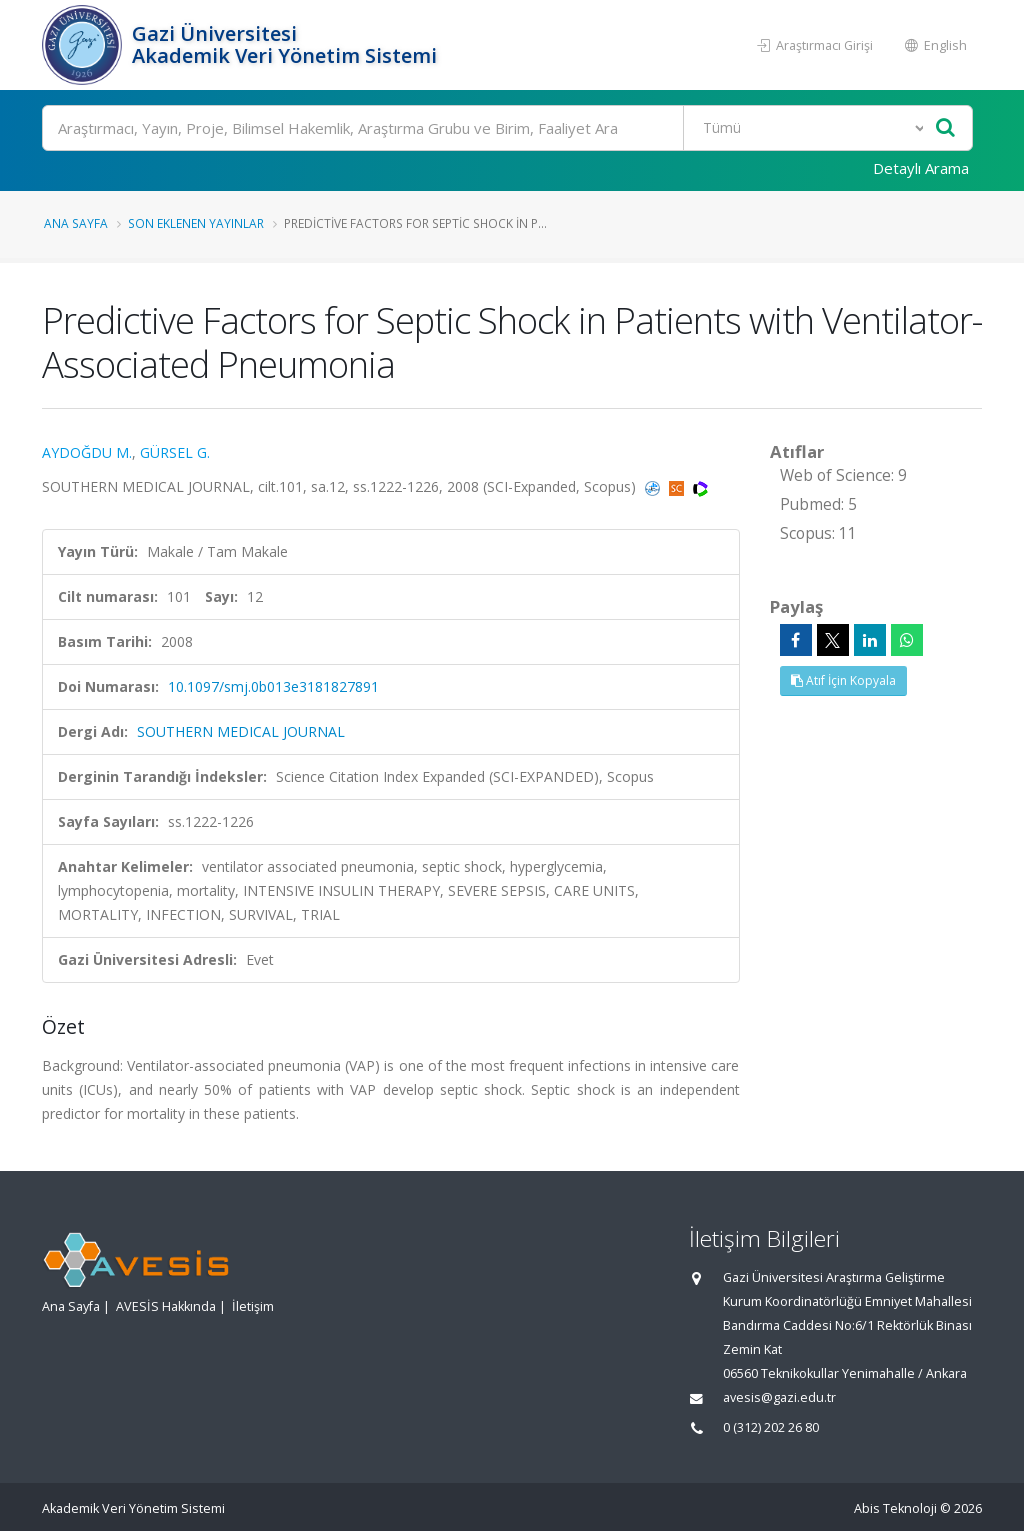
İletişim (253, 1306)
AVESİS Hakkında (166, 1306)
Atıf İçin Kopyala (843, 680)
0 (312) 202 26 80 (771, 1427)
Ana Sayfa (76, 223)
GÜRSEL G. (175, 452)
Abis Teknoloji (895, 1508)
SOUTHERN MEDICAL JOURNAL (241, 731)
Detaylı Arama (921, 168)
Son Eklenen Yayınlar (196, 223)
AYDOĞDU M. (87, 452)
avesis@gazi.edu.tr (779, 1397)
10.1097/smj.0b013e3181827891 (273, 686)
